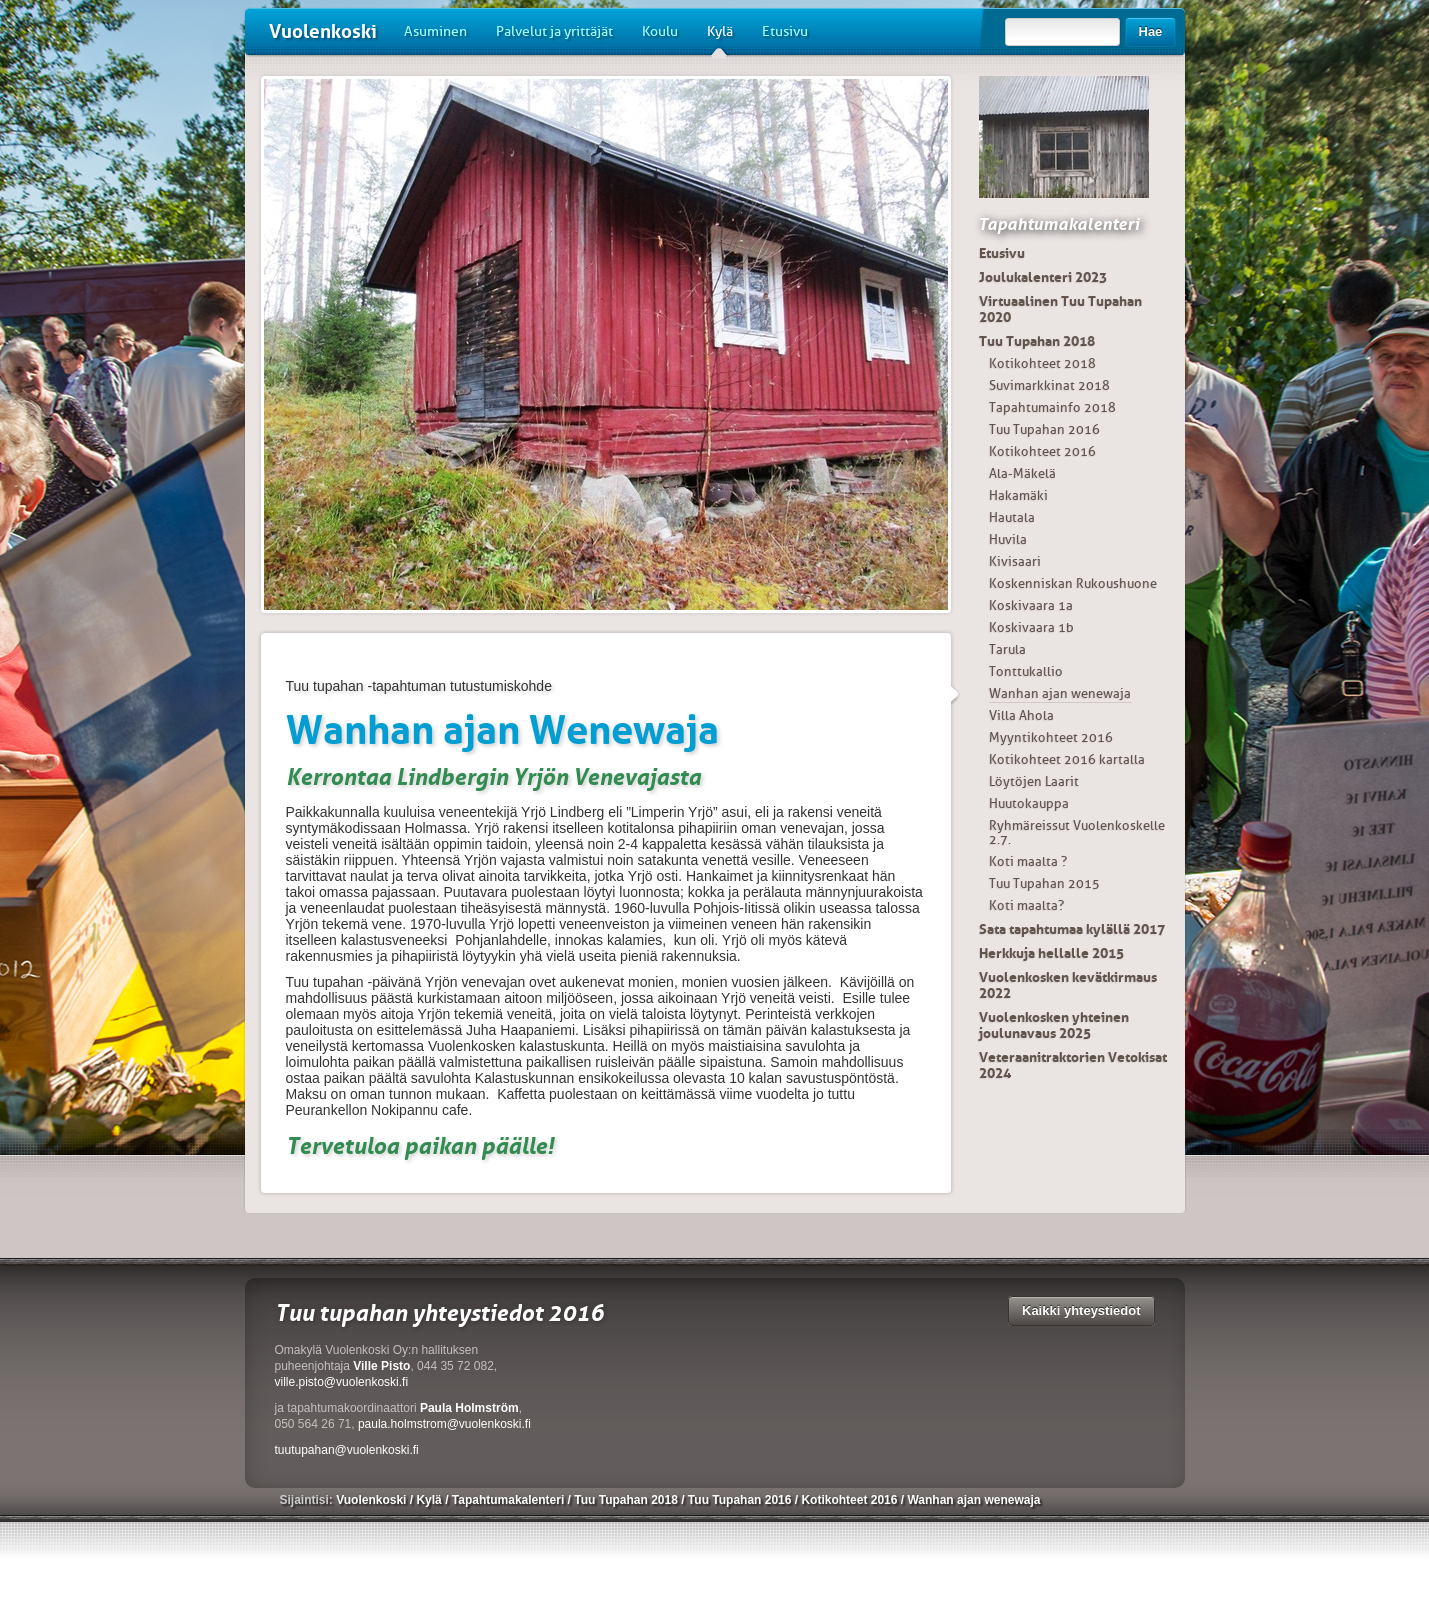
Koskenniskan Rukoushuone (1073, 583)
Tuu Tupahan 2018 (1037, 341)
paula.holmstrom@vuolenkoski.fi (444, 1424)
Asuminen (435, 31)
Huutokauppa (1029, 803)
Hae (1151, 31)
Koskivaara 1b (1031, 627)
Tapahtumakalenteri (1058, 224)
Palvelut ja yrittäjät (554, 31)
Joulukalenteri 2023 (1043, 277)
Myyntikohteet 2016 (1051, 737)
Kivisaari (1015, 561)
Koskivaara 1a (1031, 605)
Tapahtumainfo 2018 (1052, 407)
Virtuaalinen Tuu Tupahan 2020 (1060, 309)
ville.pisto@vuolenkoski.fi (342, 1382)
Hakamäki (1018, 495)
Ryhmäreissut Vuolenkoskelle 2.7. (1077, 832)
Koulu (660, 31)
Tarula (1007, 649)
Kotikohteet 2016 (1042, 451)
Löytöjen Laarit (1034, 781)
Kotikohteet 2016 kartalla (1067, 759)
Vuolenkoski (323, 31)
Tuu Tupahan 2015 (1044, 883)
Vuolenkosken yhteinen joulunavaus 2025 (1054, 1025)
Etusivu (785, 31)
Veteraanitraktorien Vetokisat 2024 (1073, 1065)
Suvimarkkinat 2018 (1049, 385)
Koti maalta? (1026, 905)
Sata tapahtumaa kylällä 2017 (1072, 929)
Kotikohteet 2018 (1042, 363)
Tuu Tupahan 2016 (1044, 429)
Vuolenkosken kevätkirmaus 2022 (1068, 985)
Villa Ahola (1021, 715)
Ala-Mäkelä (1022, 473)
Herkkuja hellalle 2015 (1051, 953)
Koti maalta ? (1028, 861)
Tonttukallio (1026, 671)
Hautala (1012, 517)
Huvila (1008, 539)
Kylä (720, 39)
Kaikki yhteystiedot (1081, 1310)
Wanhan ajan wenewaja (1060, 693)
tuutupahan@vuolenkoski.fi (347, 1450)
